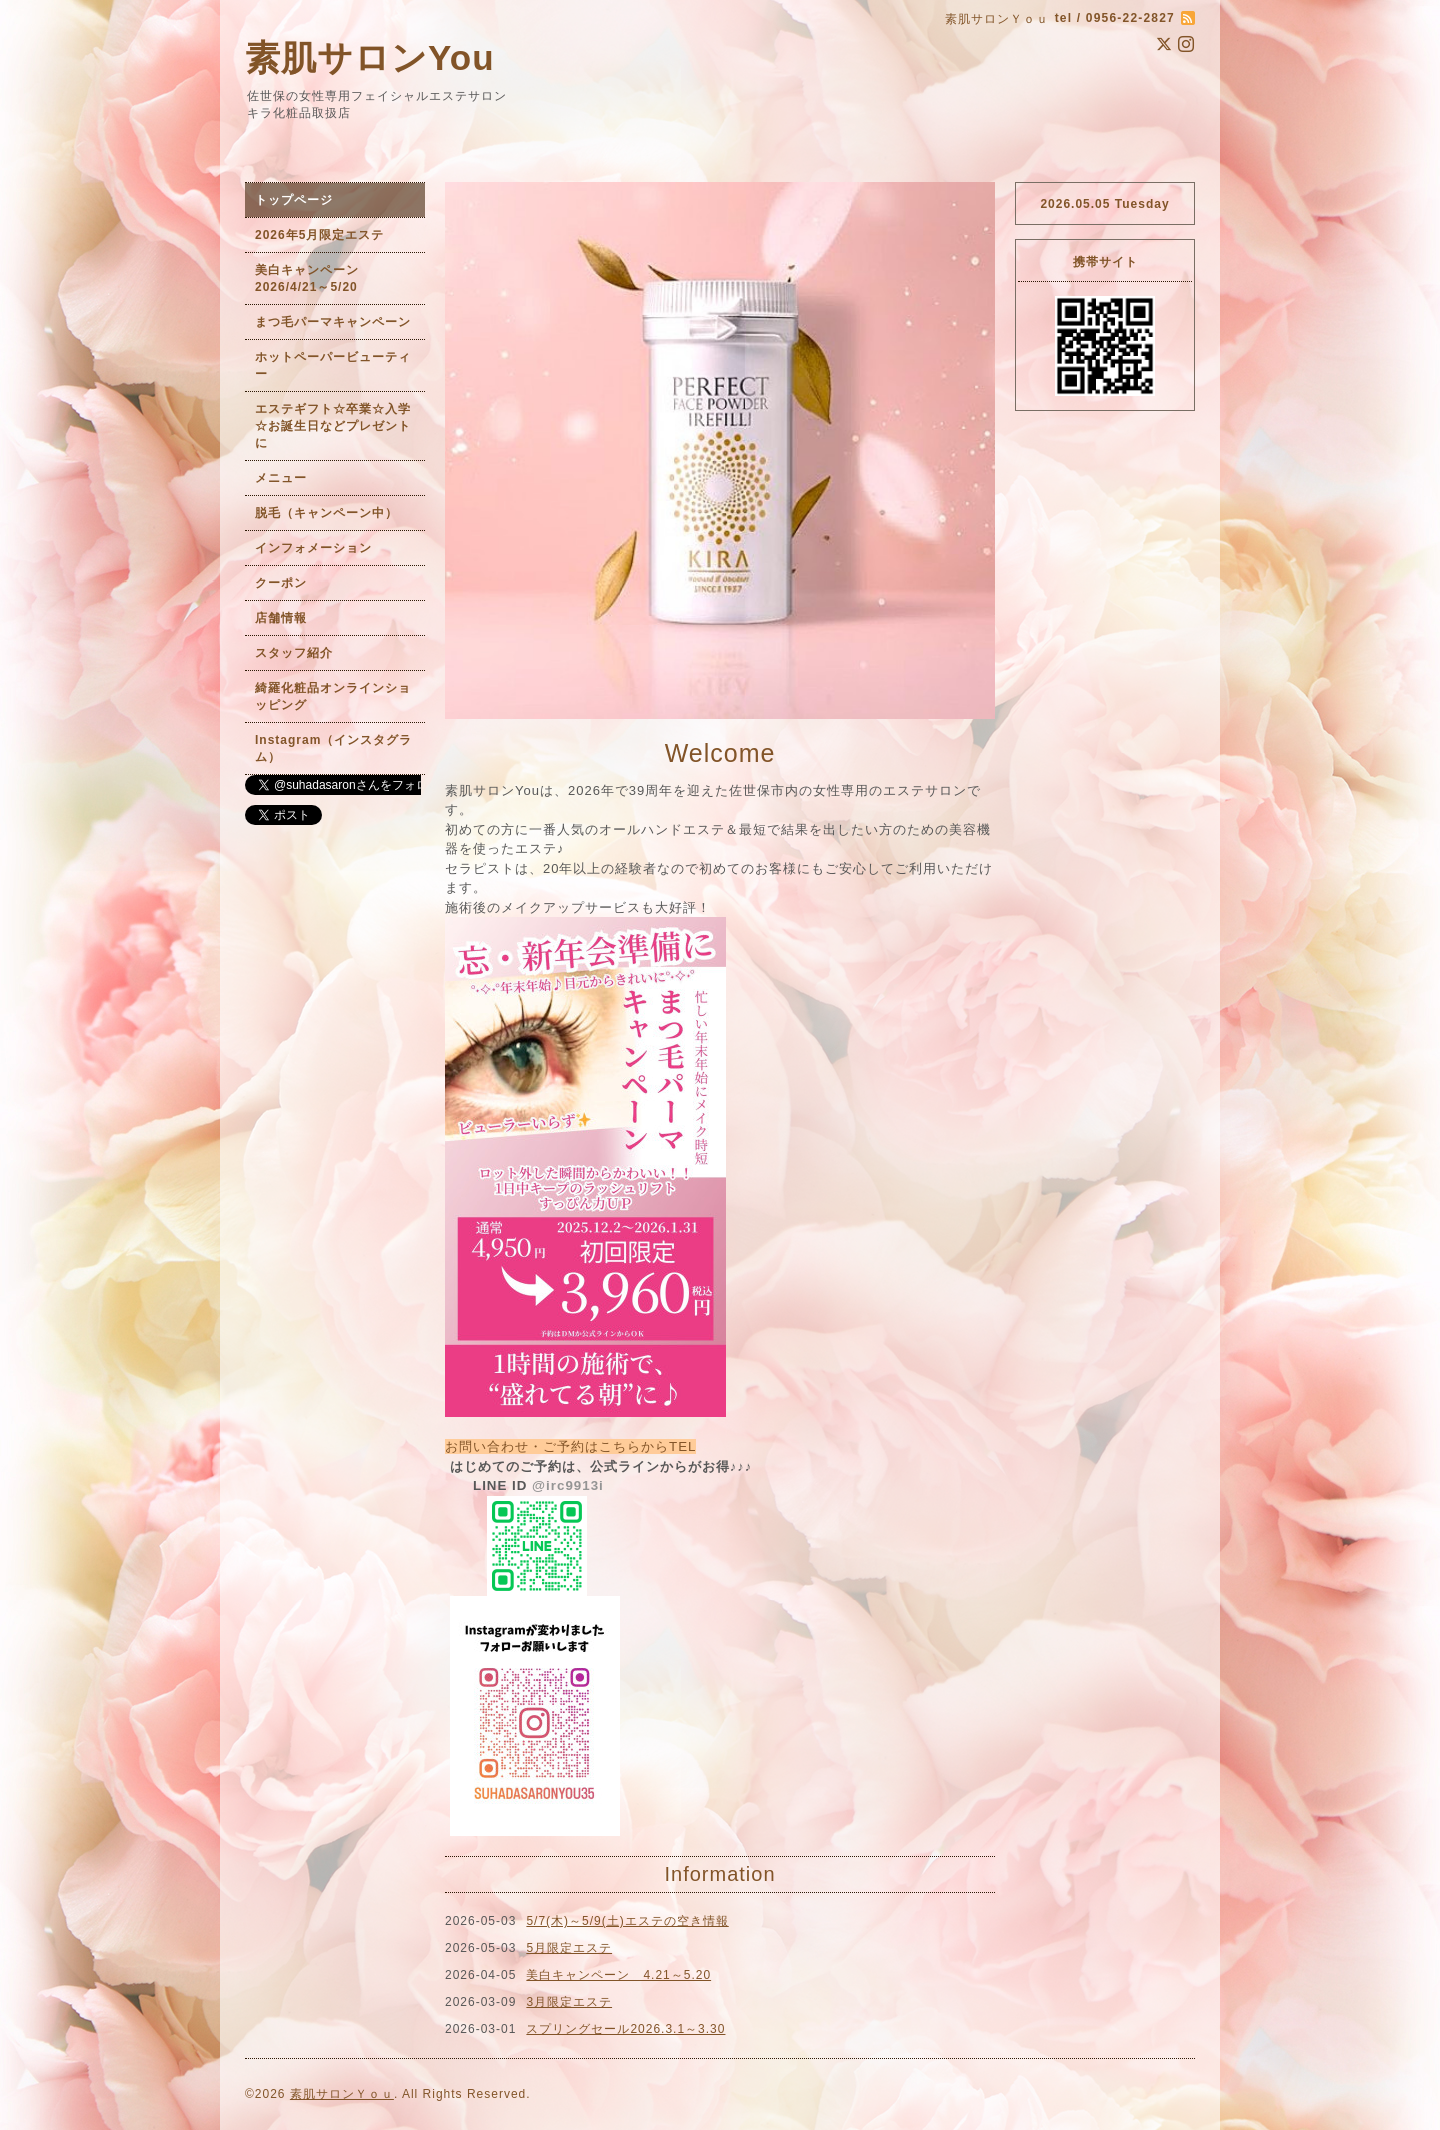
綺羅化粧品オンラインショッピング (333, 696)
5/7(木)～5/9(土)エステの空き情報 (627, 1921)
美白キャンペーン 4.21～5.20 (618, 1975)
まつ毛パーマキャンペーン (333, 322)
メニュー (281, 478)
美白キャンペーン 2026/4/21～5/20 (313, 278)
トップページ (294, 200)
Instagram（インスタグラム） (333, 748)
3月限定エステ (569, 2002)
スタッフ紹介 (294, 653)
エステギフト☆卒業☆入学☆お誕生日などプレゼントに (333, 426)
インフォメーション (313, 548)
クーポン (281, 583)
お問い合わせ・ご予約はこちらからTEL (570, 1446)
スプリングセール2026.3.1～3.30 (625, 2029)
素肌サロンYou (370, 57)
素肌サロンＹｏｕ (342, 2094)
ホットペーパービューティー (333, 365)
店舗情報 (281, 618)
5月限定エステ (569, 1948)
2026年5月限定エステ (319, 235)
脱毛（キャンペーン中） (326, 513)
